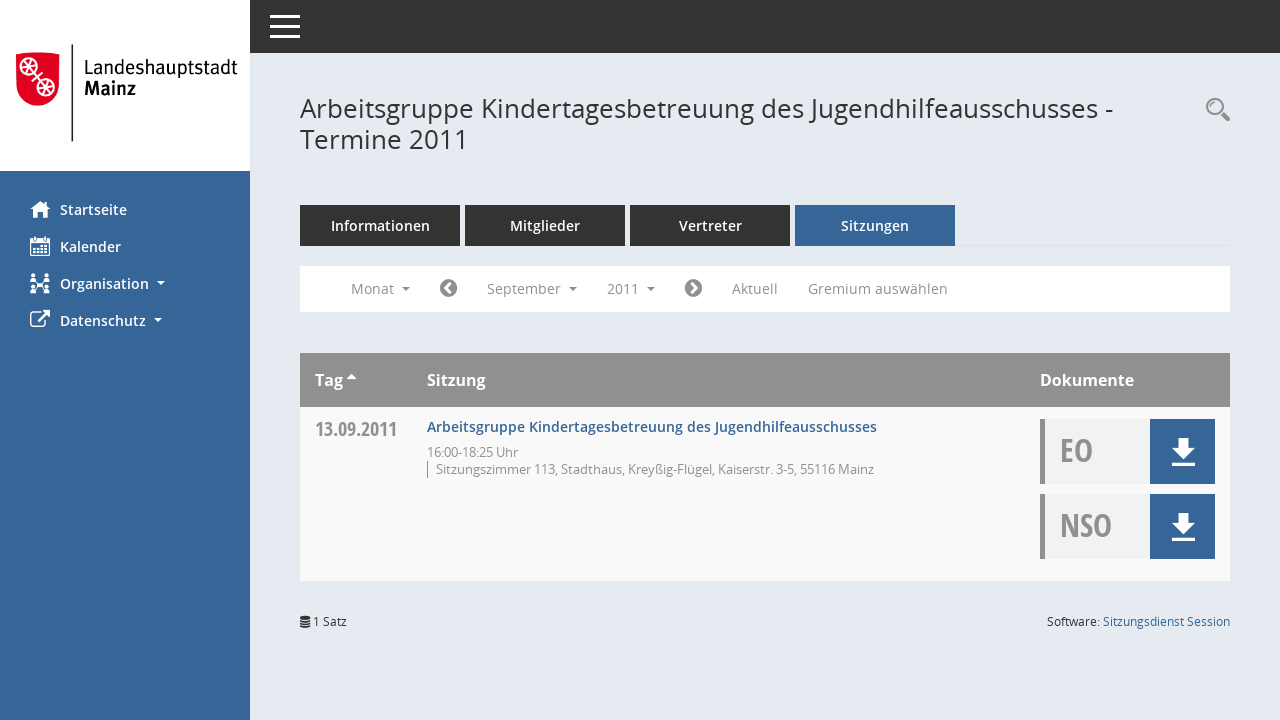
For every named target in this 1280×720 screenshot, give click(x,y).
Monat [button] (380, 288)
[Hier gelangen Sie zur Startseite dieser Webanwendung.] (125, 93)
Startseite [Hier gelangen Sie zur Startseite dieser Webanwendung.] (78, 209)
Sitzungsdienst (1166, 621)
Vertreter (710, 225)
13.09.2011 (356, 428)
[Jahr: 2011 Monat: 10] (693, 289)
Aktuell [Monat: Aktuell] (755, 288)
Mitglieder (545, 225)
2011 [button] (631, 288)
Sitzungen (875, 225)
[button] (125, 283)
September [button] (532, 288)
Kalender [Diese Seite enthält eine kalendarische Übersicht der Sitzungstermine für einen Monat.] (75, 246)
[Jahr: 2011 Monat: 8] (448, 289)
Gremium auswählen (878, 288)
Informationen (380, 225)
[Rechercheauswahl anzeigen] (1213, 110)
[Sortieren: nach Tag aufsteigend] (351, 380)
